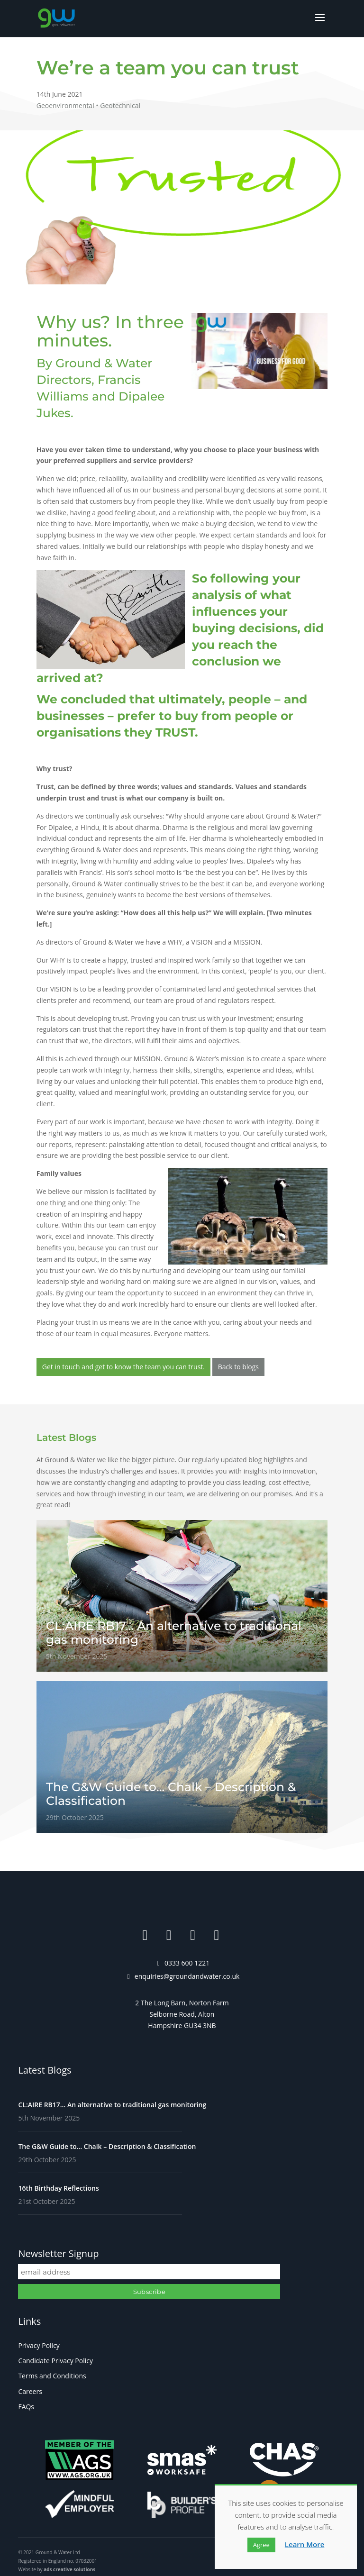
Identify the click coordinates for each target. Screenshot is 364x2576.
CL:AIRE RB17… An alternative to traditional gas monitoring (112, 2104)
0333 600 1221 (186, 1962)
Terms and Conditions (52, 2375)
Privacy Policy (38, 2345)
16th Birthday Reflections (58, 2188)
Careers (30, 2391)
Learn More (305, 2544)
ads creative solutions (69, 2569)
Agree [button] (261, 2544)
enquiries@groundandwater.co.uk (187, 1976)
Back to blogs (238, 1366)
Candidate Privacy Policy (55, 2360)
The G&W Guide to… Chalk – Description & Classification (107, 2146)
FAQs (26, 2406)
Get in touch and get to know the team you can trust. (123, 1366)
